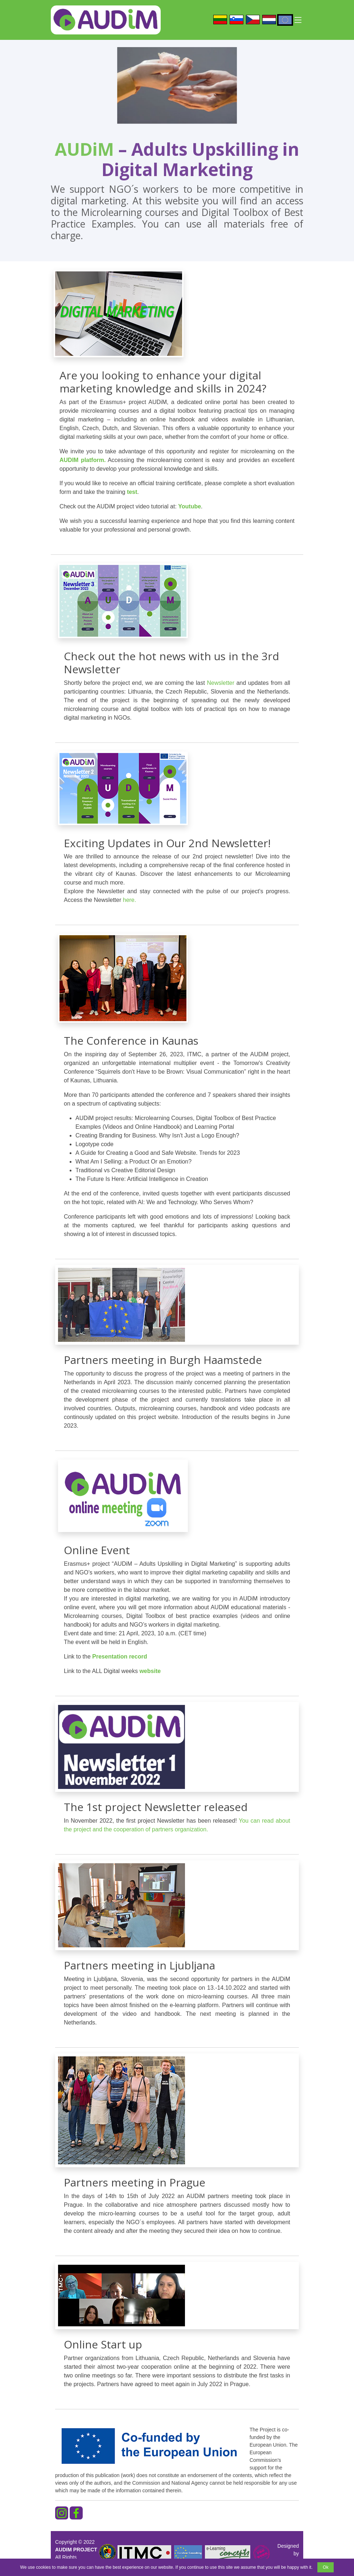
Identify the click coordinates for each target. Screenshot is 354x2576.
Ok (325, 2567)
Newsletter (221, 683)
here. (129, 900)
